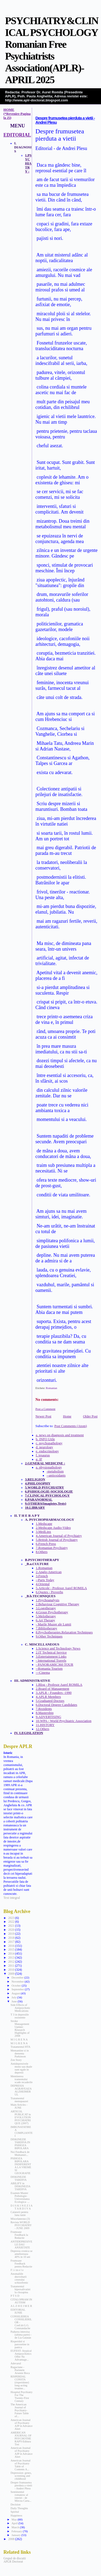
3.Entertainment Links (51, 1656)
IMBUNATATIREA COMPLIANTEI (22, 2131)
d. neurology (44, 1447)
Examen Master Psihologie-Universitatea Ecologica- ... (20, 2197)
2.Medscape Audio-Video (53, 1528)
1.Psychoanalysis (47, 1600)
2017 (11, 1941)
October (17, 1985)
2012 (11, 1961)
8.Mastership (45, 1713)
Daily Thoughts (19, 2508)
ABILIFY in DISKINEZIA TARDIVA (20, 2186)
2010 (11, 1969)
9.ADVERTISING (48, 1717)
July (14, 1997)
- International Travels (51, 1660)
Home (67, 1416)
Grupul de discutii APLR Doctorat (15, 2560)
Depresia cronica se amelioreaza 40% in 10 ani (21, 2253)
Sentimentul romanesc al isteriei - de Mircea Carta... (21, 2496)
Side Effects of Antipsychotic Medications (20, 2007)
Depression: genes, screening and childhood (21, 2475)
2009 (11, 1973)
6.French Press (46, 1544)
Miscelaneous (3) (20, 2218)
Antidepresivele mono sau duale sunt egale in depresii (21, 2068)
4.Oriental (43, 1584)
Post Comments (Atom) (70, 1426)
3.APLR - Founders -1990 (54, 1693)
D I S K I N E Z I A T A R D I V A (21, 2207)
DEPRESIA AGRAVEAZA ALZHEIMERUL (21, 2090)
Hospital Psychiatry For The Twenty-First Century (21, 2396)
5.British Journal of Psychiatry (57, 1540)
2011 (11, 1965)
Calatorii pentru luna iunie (19, 2213)
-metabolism (55, 1471)
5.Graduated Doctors (50, 1701)
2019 (11, 1933)
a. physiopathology (49, 1467)
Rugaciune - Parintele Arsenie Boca (20, 2370)
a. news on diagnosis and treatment (60, 1435)
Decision (15, 2504)
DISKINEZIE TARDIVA (18, 2178)
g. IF (39, 1459)
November (18, 1981)
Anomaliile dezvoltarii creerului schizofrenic (19, 2278)
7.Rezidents (44, 1709)
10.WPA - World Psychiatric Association (64, 1721)
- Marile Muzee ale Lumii (53, 1624)
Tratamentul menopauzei (19, 2100)
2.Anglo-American (49, 1572)
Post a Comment (45, 1408)
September (18, 1989)
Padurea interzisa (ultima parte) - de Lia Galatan (21, 2334)
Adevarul (16, 2363)
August (16, 1993)
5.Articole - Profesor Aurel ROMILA (61, 1588)
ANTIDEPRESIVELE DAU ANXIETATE (21, 2244)
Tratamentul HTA (20, 2046)
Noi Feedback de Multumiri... (20, 2153)
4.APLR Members (48, 1697)
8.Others (42, 1552)
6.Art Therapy (45, 1620)
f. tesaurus (43, 1455)
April (15, 2523)
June (15, 2001)
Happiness (16, 2515)
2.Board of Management (52, 1689)
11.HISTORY (45, 1725)
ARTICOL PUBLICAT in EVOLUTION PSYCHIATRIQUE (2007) (21, 2117)
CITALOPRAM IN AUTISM (21, 2301)
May (15, 2519)
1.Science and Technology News (58, 1648)
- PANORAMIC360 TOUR (54, 1664)
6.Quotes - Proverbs (49, 1592)
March (16, 2527)
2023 (11, 1917)
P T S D (15, 2295)
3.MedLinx (43, 1532)
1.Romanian (44, 1568)
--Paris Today (45, 1580)
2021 (11, 1925)
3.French (42, 1576)
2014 (11, 1953)
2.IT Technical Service (51, 1652)
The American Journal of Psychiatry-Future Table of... (20, 2410)
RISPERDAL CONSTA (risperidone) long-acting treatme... (20, 2382)
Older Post (90, 1416)
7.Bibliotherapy (46, 1628)
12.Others (42, 1729)
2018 (11, 1937)
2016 (11, 1945)
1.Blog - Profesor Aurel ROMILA (59, 1685)
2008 (11, 2539)
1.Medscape (44, 1524)
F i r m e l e (17, 2270)
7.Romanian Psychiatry (52, 1548)
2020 (11, 1929)
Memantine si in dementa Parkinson (20, 2053)
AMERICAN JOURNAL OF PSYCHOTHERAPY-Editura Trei (21, 2438)
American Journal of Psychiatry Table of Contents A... (20, 2465)
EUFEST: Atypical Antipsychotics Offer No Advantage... (21, 2355)
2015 (11, 1949)
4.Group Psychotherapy (52, 1612)
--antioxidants (56, 1475)
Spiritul (15, 2511)
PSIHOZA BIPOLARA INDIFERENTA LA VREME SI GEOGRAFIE (21, 2166)
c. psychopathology (49, 1443)
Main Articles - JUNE (19, 2106)
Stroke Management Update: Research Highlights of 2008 (20, 2028)
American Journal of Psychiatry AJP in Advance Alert (21, 2424)
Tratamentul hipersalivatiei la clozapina (20, 2289)
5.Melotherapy (46, 1616)
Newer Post (43, 1416)
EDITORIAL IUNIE (18, 2311)
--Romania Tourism (49, 1668)
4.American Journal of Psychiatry (59, 1536)
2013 (11, 1957)
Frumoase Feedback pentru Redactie (21, 2263)
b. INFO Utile (45, 1439)
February (17, 2531)
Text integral (12, 1898)
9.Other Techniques (49, 1636)
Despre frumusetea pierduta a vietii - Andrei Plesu (21, 2485)
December (18, 1977)
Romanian (51, 1388)
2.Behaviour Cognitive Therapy (57, 1604)
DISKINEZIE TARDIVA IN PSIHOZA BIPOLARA (20, 2144)
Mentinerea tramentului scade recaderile (21, 2079)
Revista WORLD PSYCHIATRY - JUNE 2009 (21, 2225)
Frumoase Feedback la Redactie (19, 2234)
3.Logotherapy (46, 1608)
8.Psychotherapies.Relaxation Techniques (64, 1632)
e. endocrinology (47, 1451)
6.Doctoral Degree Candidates (56, 1705)
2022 (11, 1921)
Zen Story (16, 2059)
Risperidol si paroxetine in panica (20, 2344)
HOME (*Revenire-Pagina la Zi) (17, 114)
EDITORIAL (17, 135)
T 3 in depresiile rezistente (20, 2016)
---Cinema (43, 1672)
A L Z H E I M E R (21, 2305)
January (17, 2535)
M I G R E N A (19, 2039)
